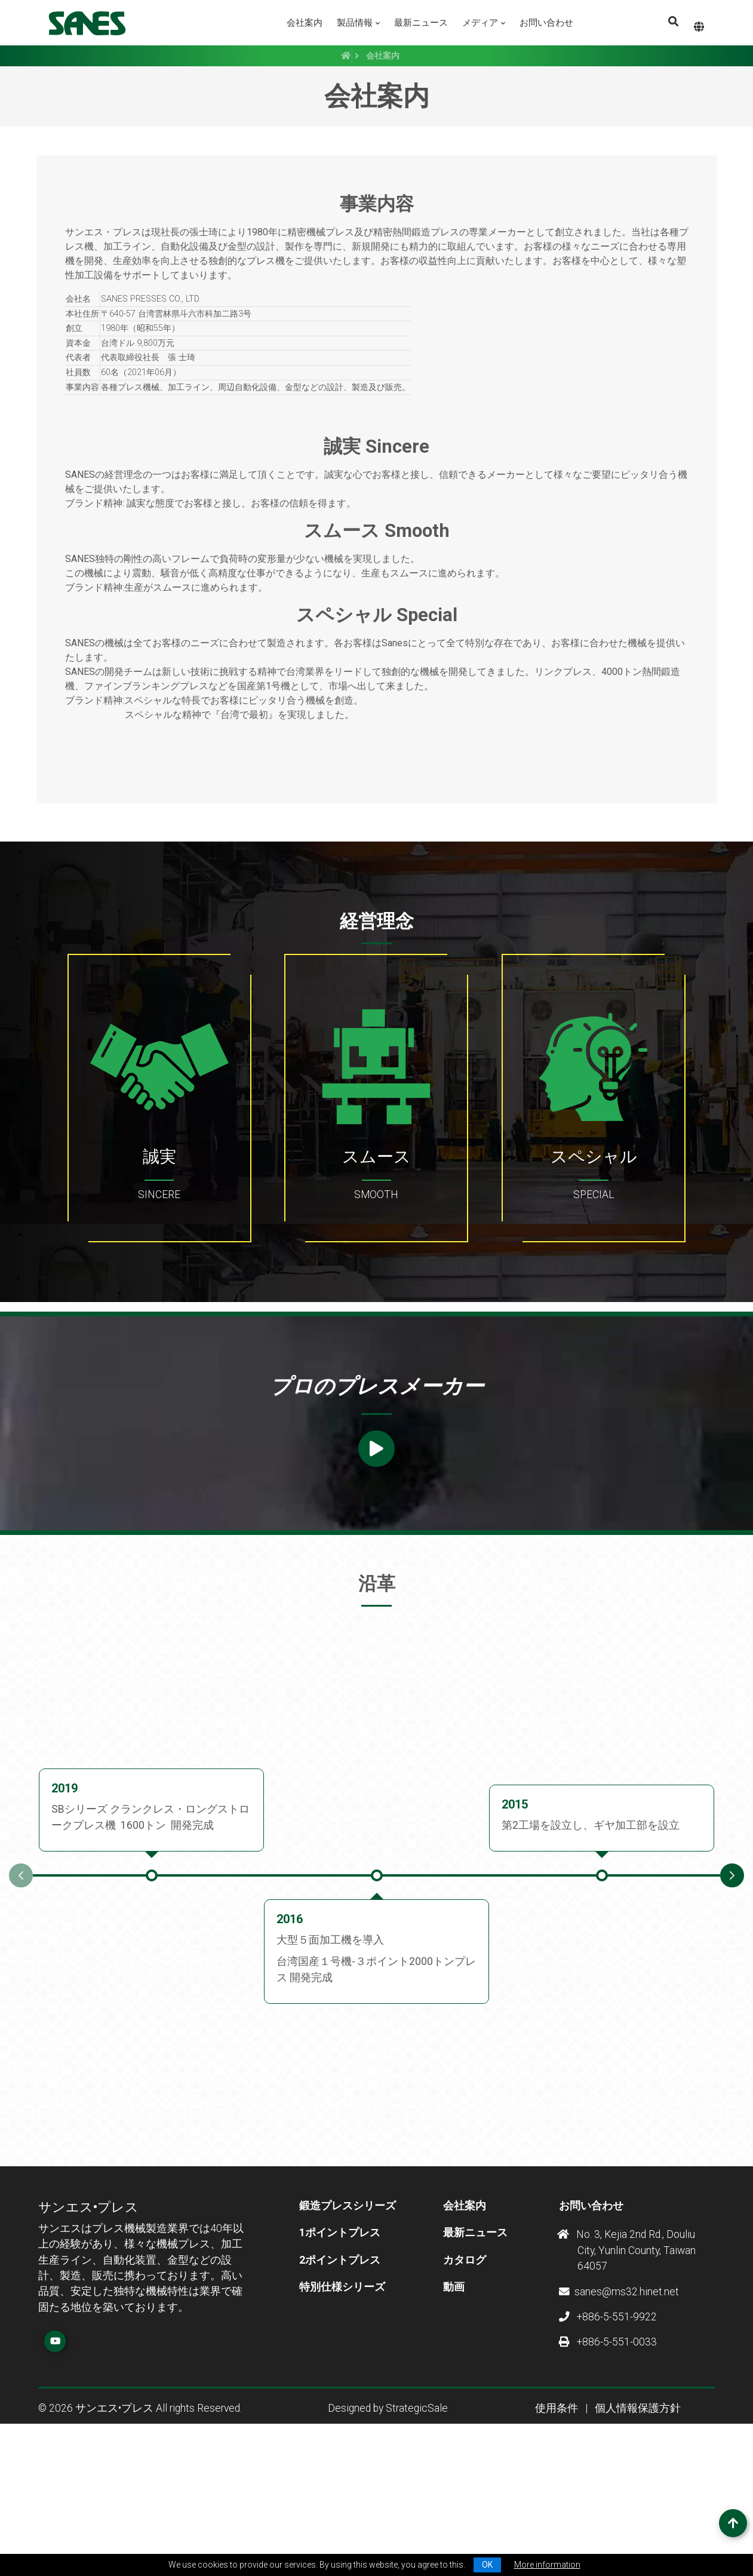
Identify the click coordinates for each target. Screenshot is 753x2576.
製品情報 (355, 22)
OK (487, 2564)
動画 (454, 2417)
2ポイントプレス (339, 2390)
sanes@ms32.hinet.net (619, 2422)
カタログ (464, 2390)
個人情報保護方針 (638, 2539)
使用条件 (556, 2539)
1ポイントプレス (339, 2363)
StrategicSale (417, 2539)
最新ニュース (421, 22)
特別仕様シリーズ (342, 2417)
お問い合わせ (546, 22)
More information (547, 2564)
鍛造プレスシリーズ (347, 2336)
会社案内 (304, 22)
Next (732, 2006)
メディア (480, 22)
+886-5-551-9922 (608, 2448)
